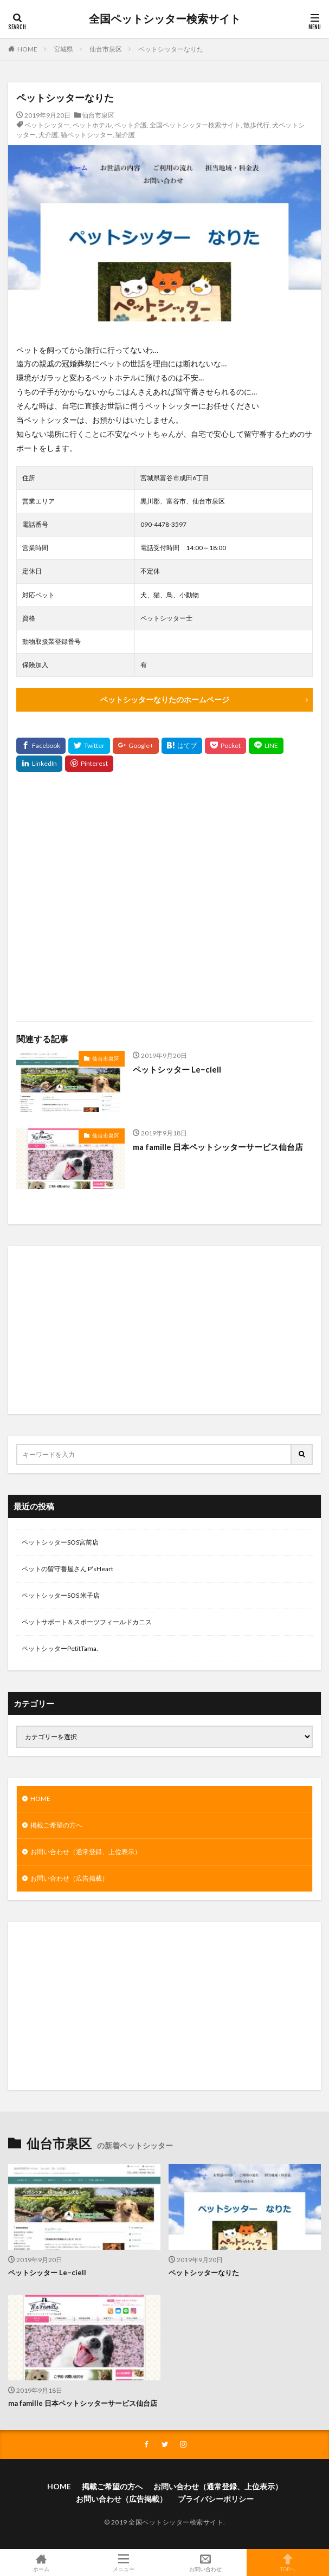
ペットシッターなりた (170, 49)
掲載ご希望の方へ (56, 1825)
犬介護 (48, 135)
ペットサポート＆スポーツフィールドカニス (87, 1622)
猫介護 (125, 135)
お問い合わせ (206, 2562)
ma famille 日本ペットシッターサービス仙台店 (218, 1147)
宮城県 (63, 49)
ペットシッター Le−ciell (177, 1069)
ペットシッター (47, 125)
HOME (27, 49)
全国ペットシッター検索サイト (165, 19)
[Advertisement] (164, 895)
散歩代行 (256, 125)
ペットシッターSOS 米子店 (61, 1595)
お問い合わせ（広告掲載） (69, 1878)
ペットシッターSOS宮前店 (60, 1542)
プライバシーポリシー (216, 2498)
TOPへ (288, 2562)
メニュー (123, 2562)
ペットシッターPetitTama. (60, 1648)
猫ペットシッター (87, 135)
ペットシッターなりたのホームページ (164, 699)
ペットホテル (92, 125)
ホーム (41, 2562)
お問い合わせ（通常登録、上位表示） (85, 1852)
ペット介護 (130, 125)
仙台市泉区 (105, 49)
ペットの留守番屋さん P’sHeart (67, 1569)
